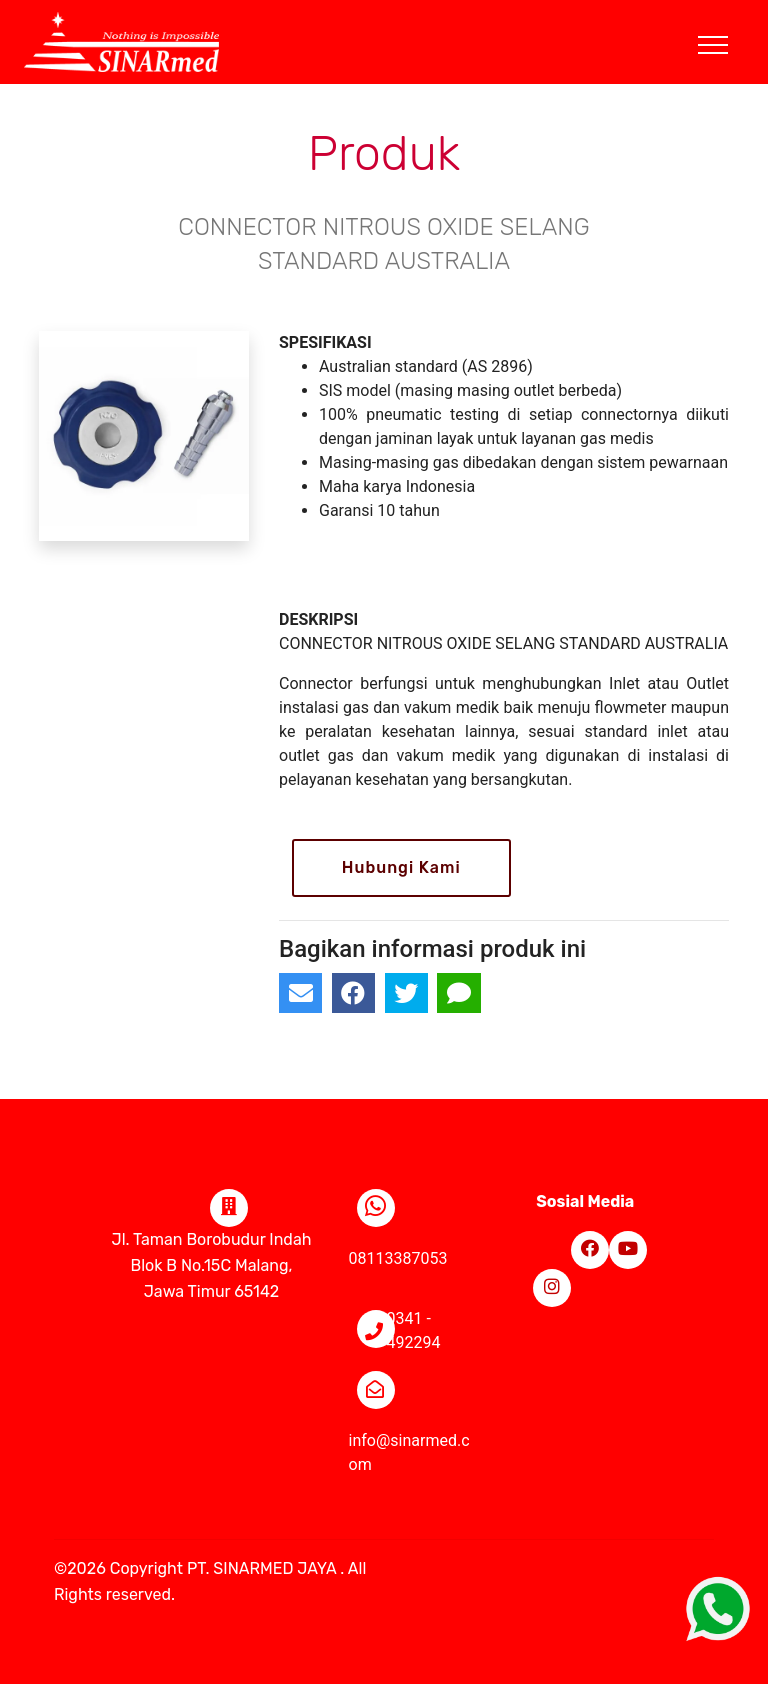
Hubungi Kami (401, 867)
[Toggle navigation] (728, 21)
